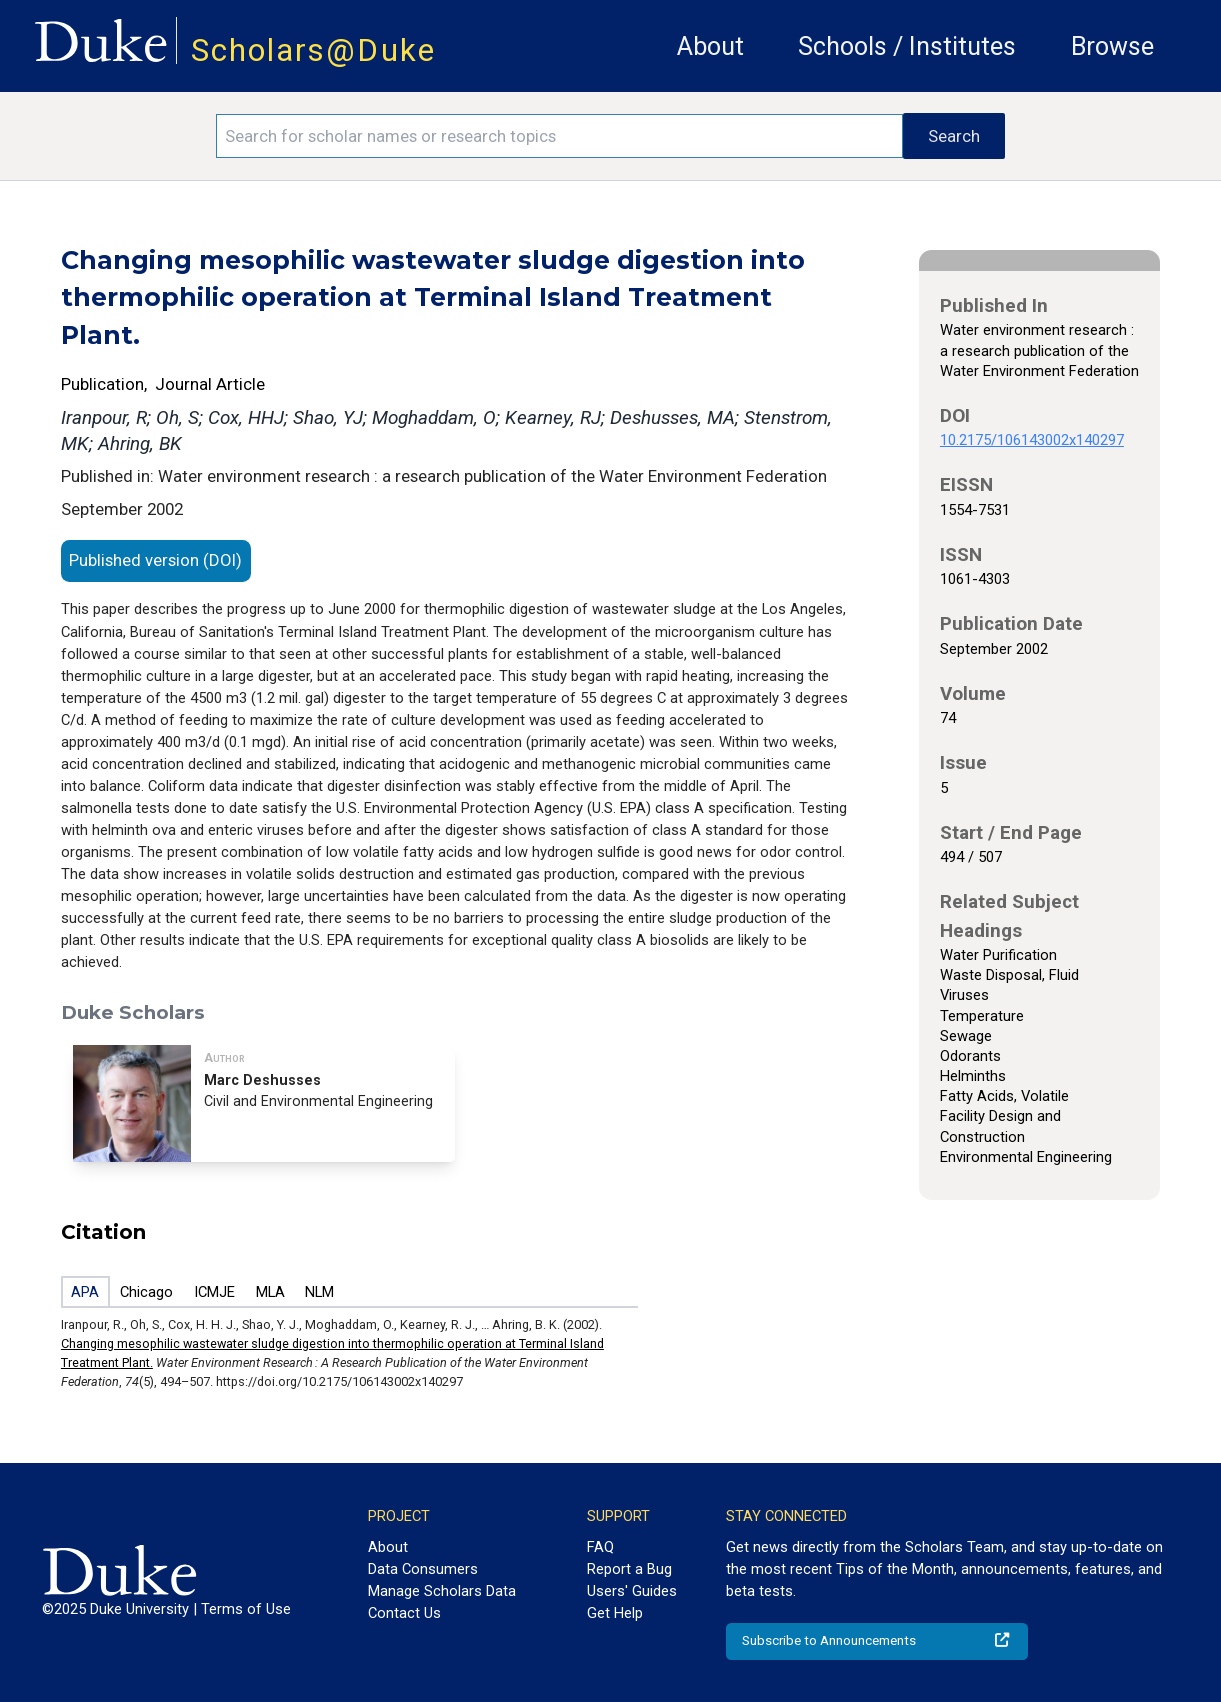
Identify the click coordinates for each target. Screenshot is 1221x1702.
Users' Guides (632, 1591)
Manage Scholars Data (442, 1591)
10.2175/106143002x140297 (1032, 440)
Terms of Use (246, 1609)
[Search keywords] (559, 136)
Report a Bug (629, 1569)
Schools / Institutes (907, 46)
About (710, 46)
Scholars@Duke (313, 50)
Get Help (615, 1613)
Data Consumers (423, 1569)
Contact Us (404, 1613)
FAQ (600, 1547)
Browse (1112, 46)
